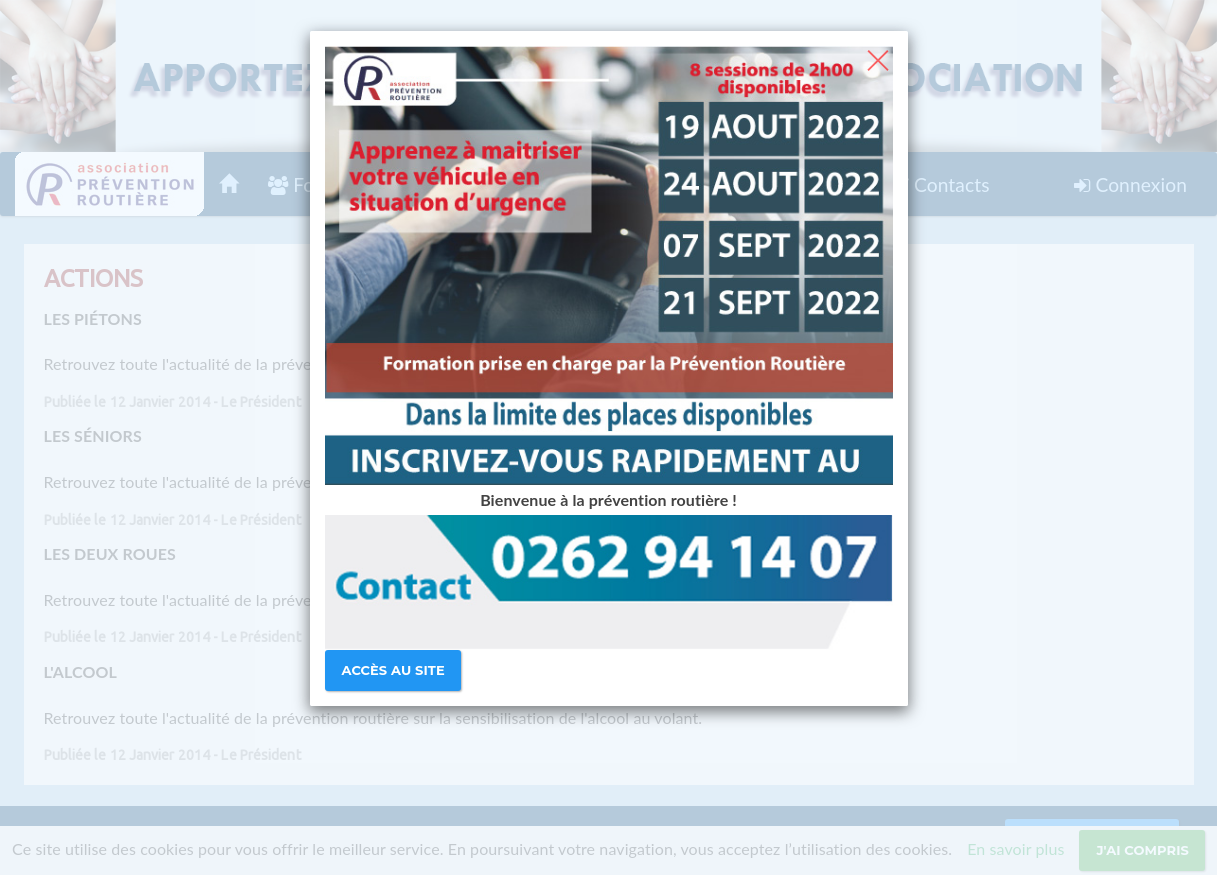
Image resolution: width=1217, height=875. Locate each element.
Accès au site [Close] (393, 670)
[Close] (877, 58)
